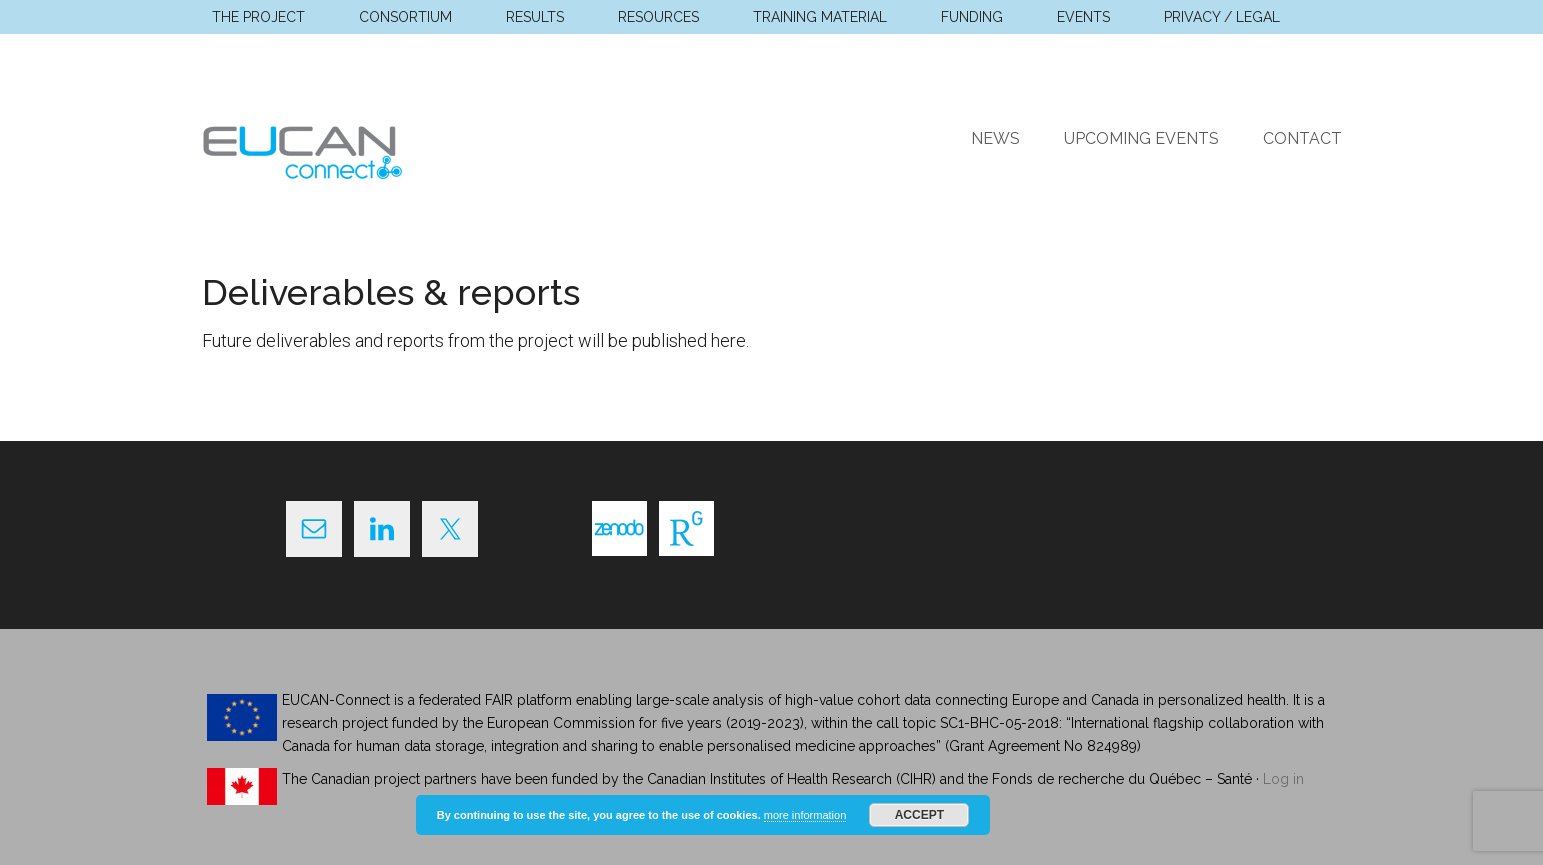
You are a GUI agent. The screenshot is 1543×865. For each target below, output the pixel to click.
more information (805, 815)
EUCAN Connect (392, 149)
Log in (1283, 779)
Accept (919, 815)
